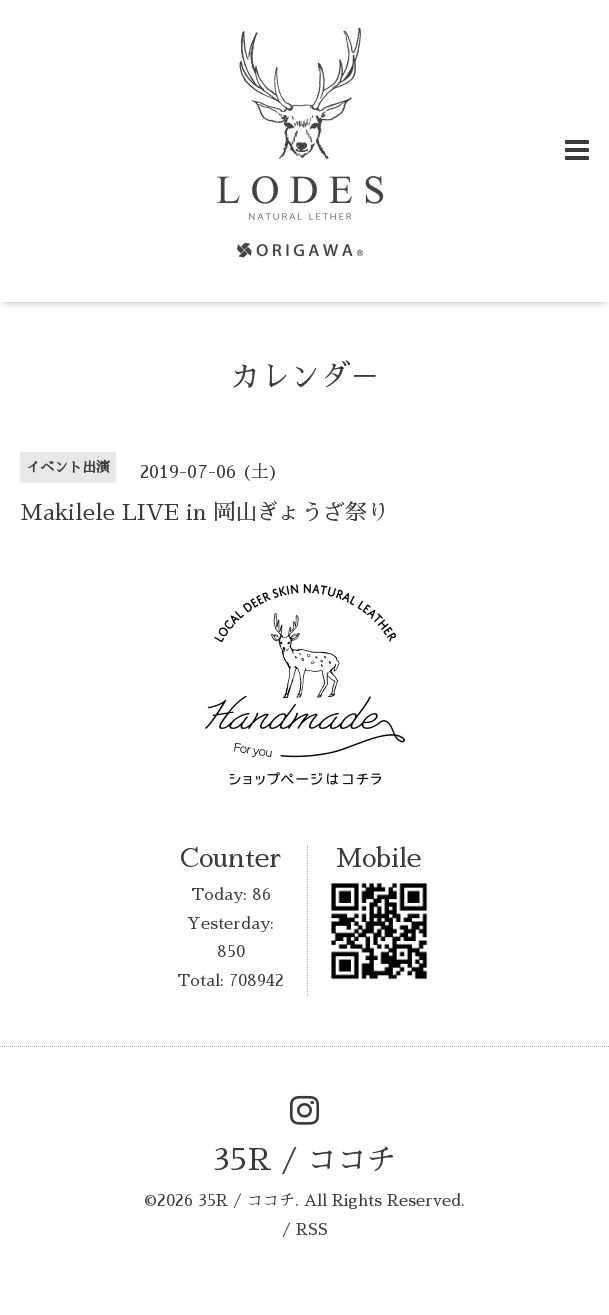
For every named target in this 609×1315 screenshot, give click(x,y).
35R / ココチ (305, 1160)
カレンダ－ (305, 377)
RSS (312, 1230)
